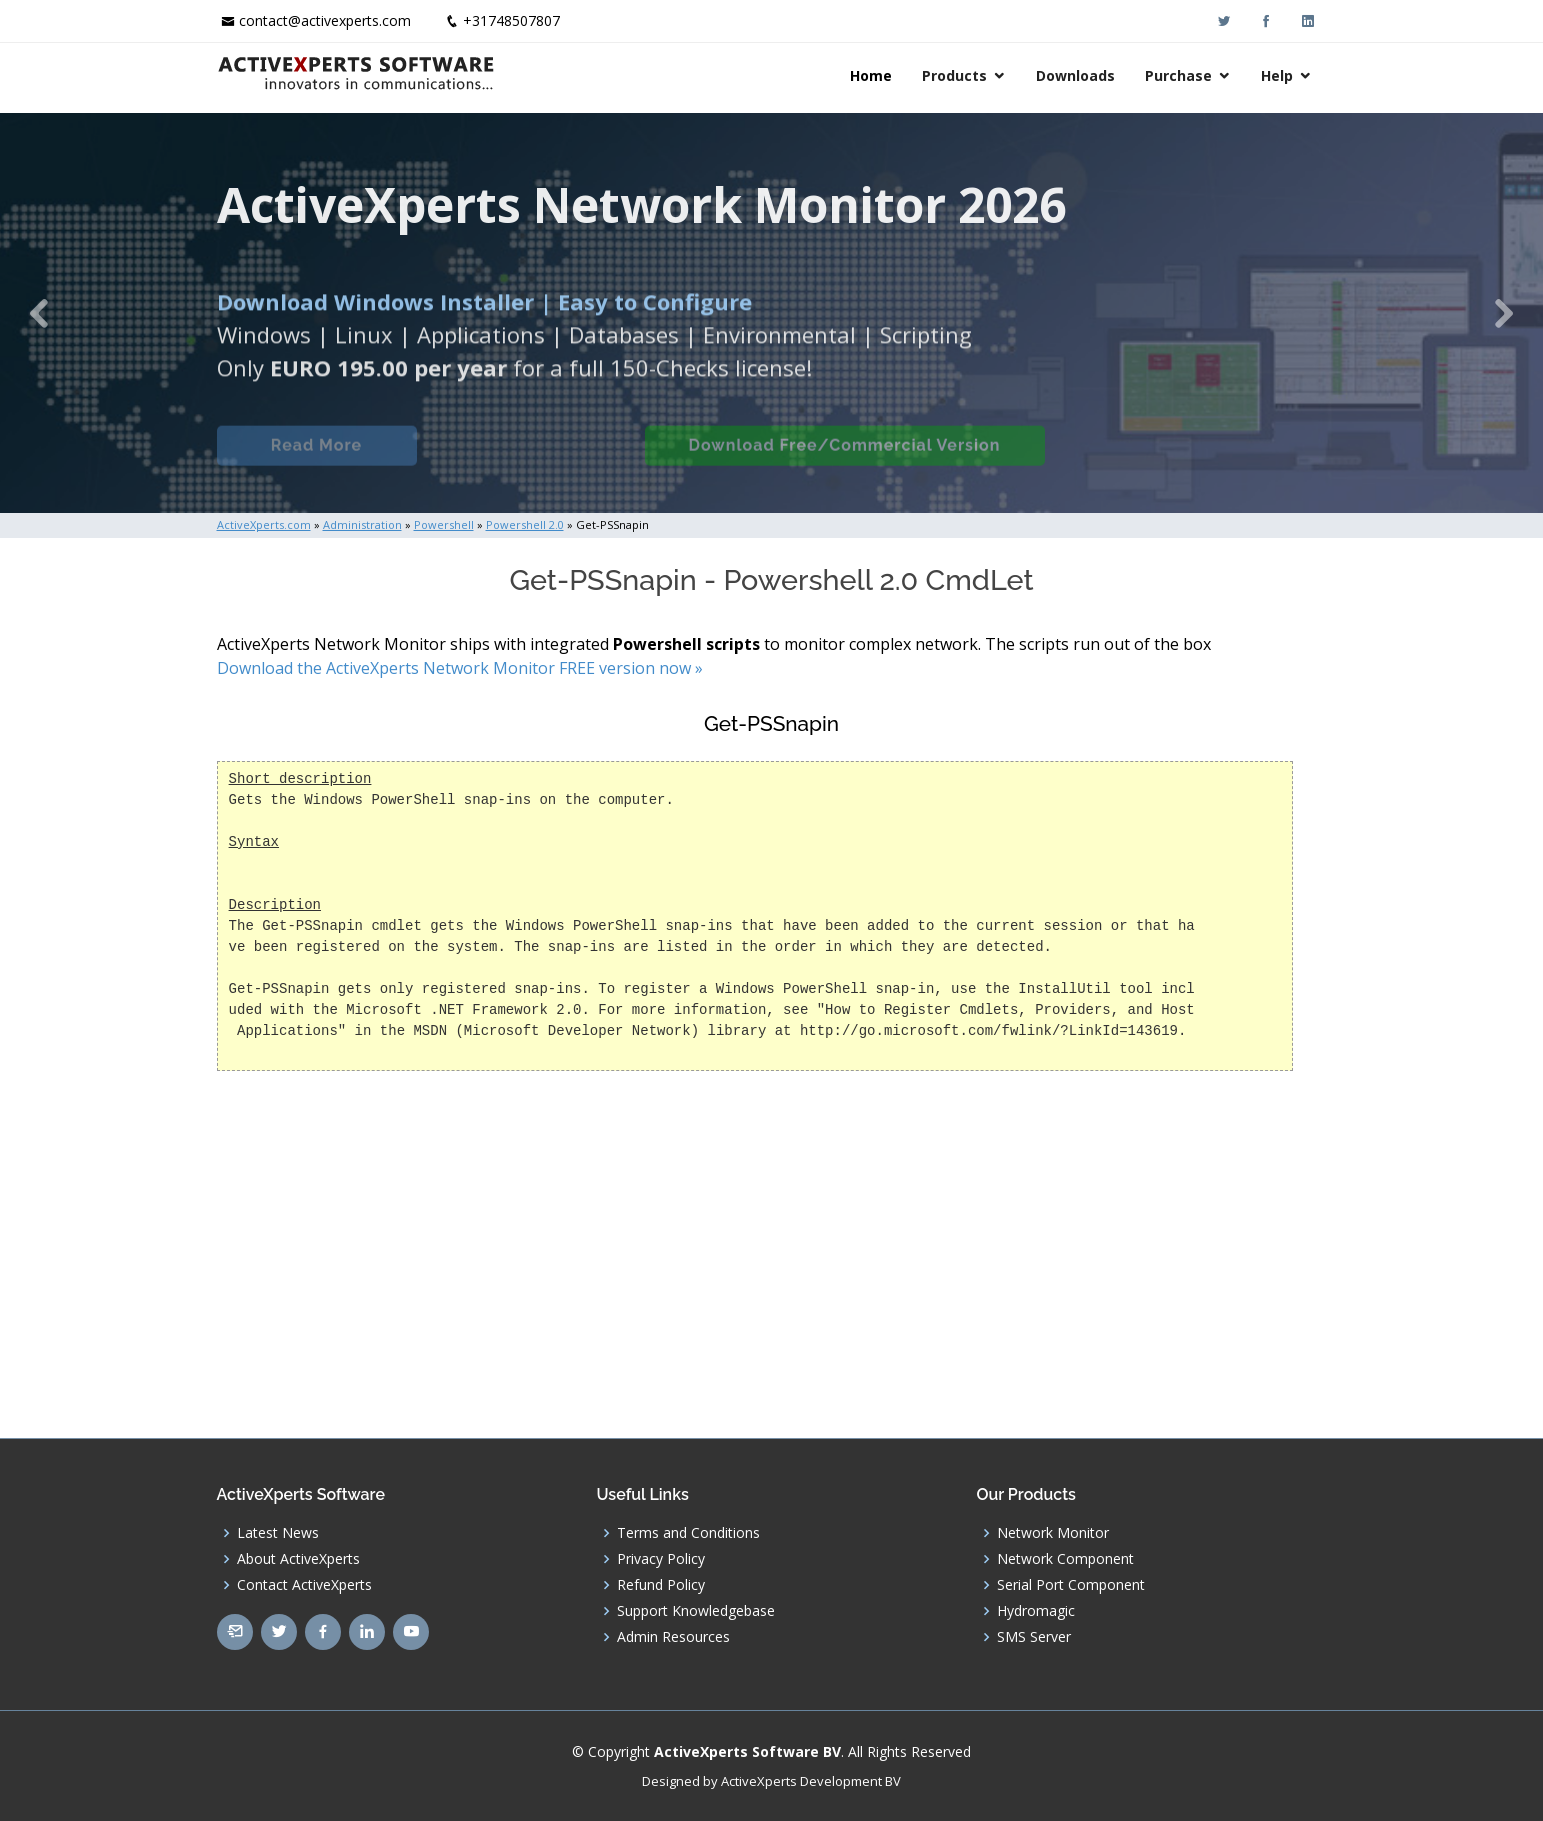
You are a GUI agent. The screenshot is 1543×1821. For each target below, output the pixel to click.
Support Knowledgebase (696, 1611)
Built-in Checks (530, 459)
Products (954, 75)
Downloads (1075, 75)
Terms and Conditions (688, 1533)
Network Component (1065, 1559)
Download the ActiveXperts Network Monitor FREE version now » (460, 668)
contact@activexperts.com (325, 20)
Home (871, 75)
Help (1277, 75)
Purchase (1178, 75)
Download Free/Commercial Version (845, 459)
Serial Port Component (1071, 1585)
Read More (316, 459)
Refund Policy (661, 1585)
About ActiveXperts (298, 1559)
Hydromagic (1036, 1611)
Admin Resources (673, 1637)
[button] (38, 313)
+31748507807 (511, 20)
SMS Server (1034, 1637)
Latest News (278, 1533)
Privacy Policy (661, 1559)
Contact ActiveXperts (304, 1585)
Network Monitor (1053, 1533)
